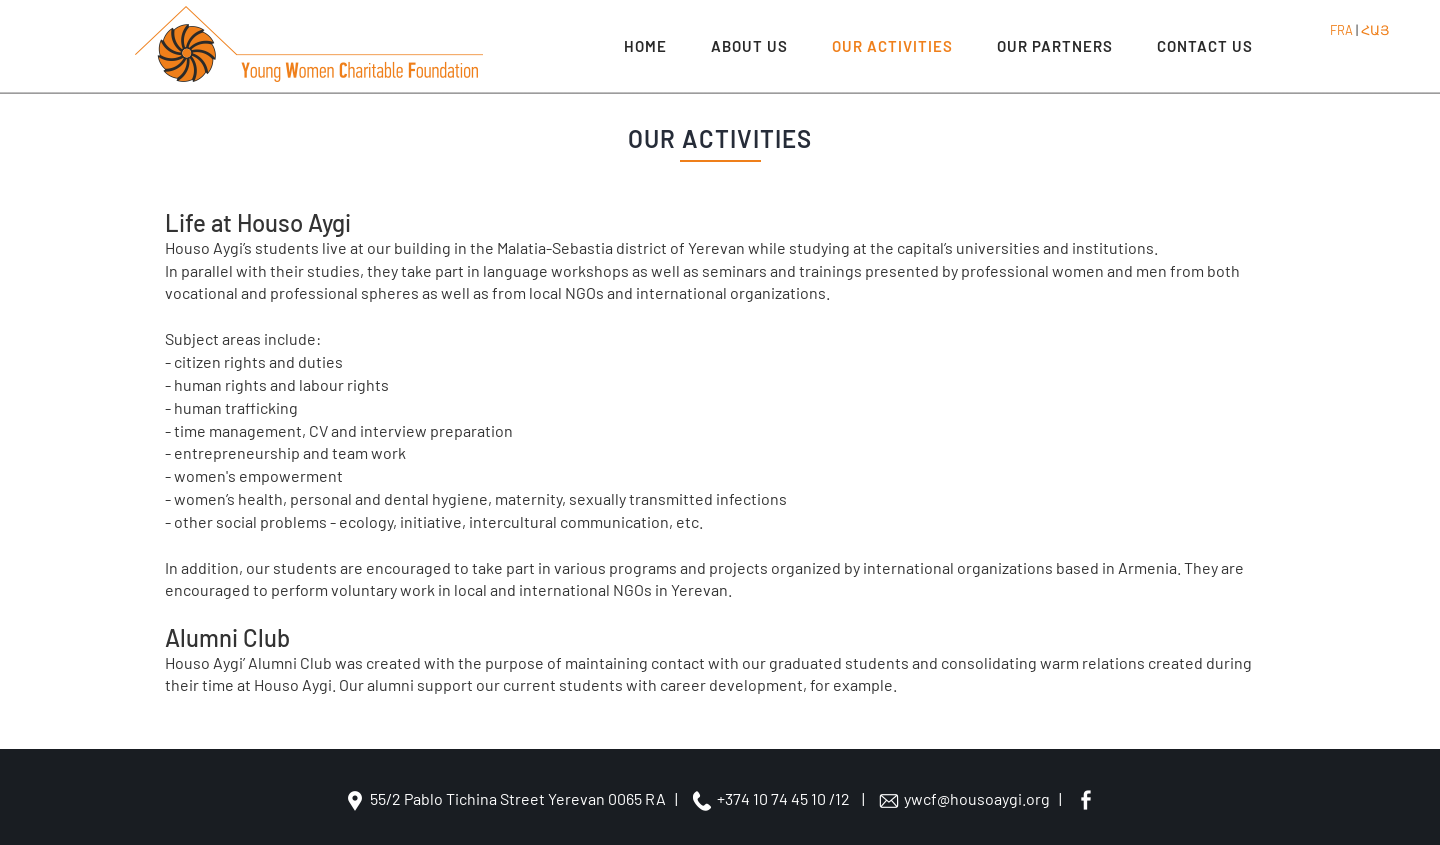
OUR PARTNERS (1055, 46)
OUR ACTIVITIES (892, 46)
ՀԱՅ (1375, 30)
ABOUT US (749, 46)
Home (645, 46)
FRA (1341, 30)
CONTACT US (1205, 46)
